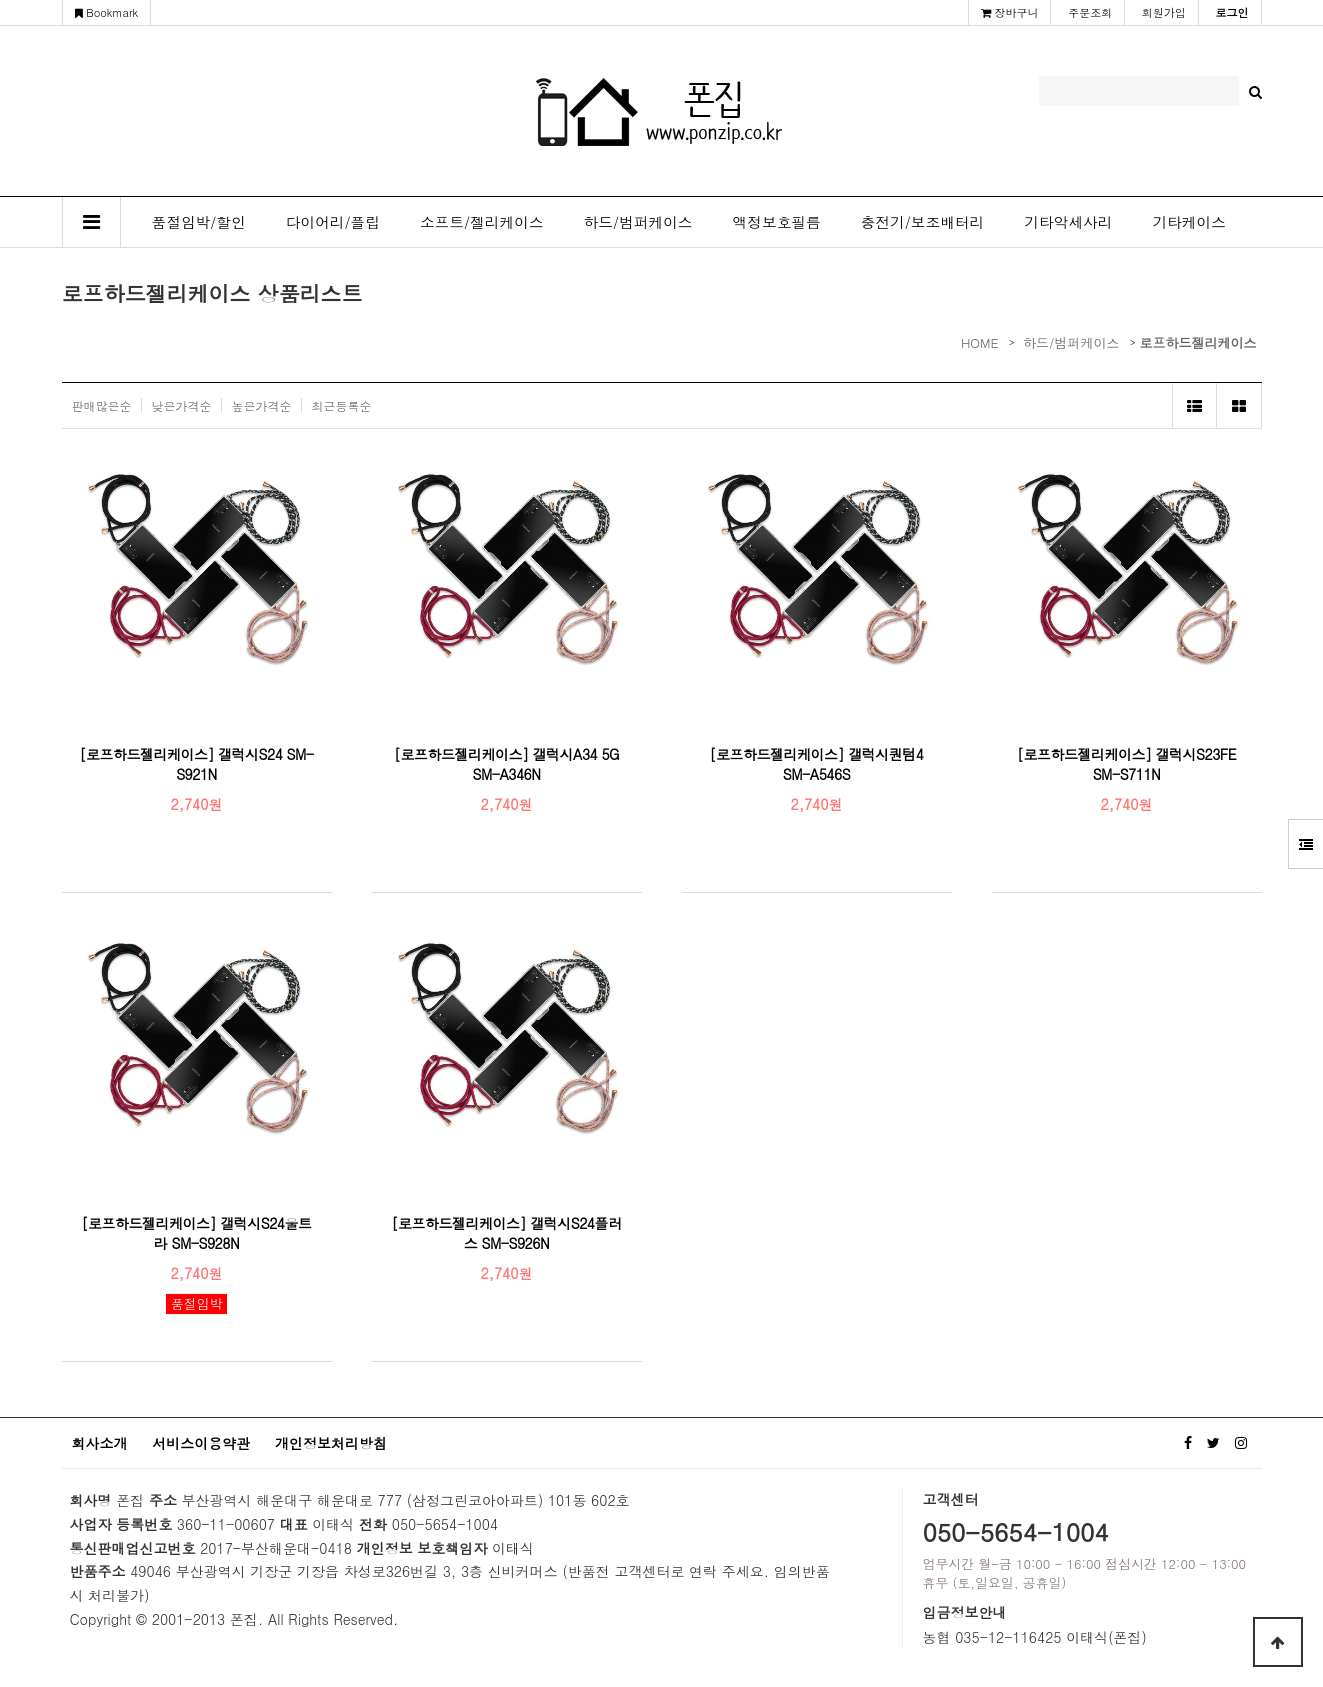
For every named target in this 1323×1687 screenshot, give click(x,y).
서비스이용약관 (201, 1443)
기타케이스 (1188, 221)
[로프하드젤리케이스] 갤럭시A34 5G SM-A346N (506, 764)
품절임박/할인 (199, 221)
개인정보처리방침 (331, 1443)
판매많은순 (102, 405)
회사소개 (100, 1443)
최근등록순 (342, 405)
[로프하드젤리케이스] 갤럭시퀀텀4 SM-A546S (817, 764)
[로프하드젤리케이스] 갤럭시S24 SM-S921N (196, 764)
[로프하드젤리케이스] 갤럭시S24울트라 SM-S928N (197, 1233)
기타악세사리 (1068, 221)
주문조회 (1090, 12)
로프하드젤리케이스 (1198, 342)
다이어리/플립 (333, 221)
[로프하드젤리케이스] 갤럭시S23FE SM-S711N (1126, 764)
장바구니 (1010, 12)
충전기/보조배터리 (923, 221)
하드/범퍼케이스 (638, 221)
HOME (980, 342)
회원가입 (1164, 12)
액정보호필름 (777, 221)
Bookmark (107, 12)
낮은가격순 (182, 405)
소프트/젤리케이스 (482, 221)
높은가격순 (262, 405)
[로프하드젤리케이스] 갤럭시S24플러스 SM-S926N (507, 1233)
